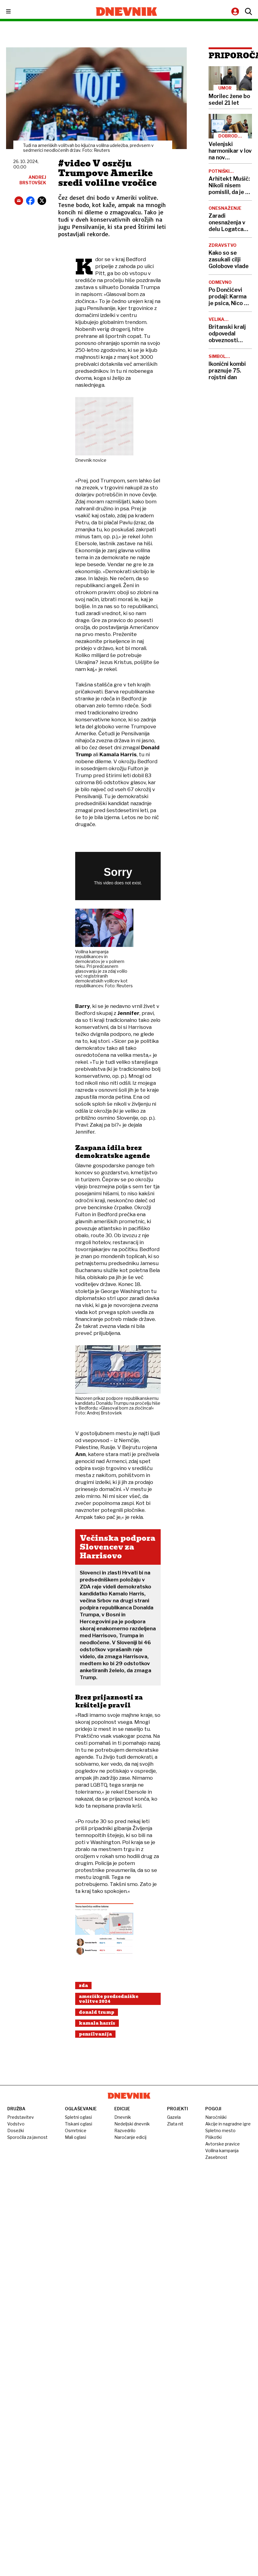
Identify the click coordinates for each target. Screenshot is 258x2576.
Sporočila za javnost (27, 2137)
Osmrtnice (75, 2130)
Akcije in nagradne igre (228, 2123)
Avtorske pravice (222, 2143)
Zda (83, 1985)
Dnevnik (122, 2117)
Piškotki (213, 2137)
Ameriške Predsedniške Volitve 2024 (108, 1999)
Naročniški (215, 2117)
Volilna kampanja (222, 2150)
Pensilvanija (95, 2034)
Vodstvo (16, 2123)
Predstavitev (20, 2117)
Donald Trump (96, 2012)
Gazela (174, 2117)
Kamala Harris (97, 2023)
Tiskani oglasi (78, 2123)
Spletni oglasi (78, 2117)
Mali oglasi (75, 2137)
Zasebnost (216, 2157)
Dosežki (15, 2130)
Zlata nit (175, 2123)
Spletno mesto (220, 2130)
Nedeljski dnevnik (132, 2123)
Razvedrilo (125, 2130)
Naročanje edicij (130, 2137)
